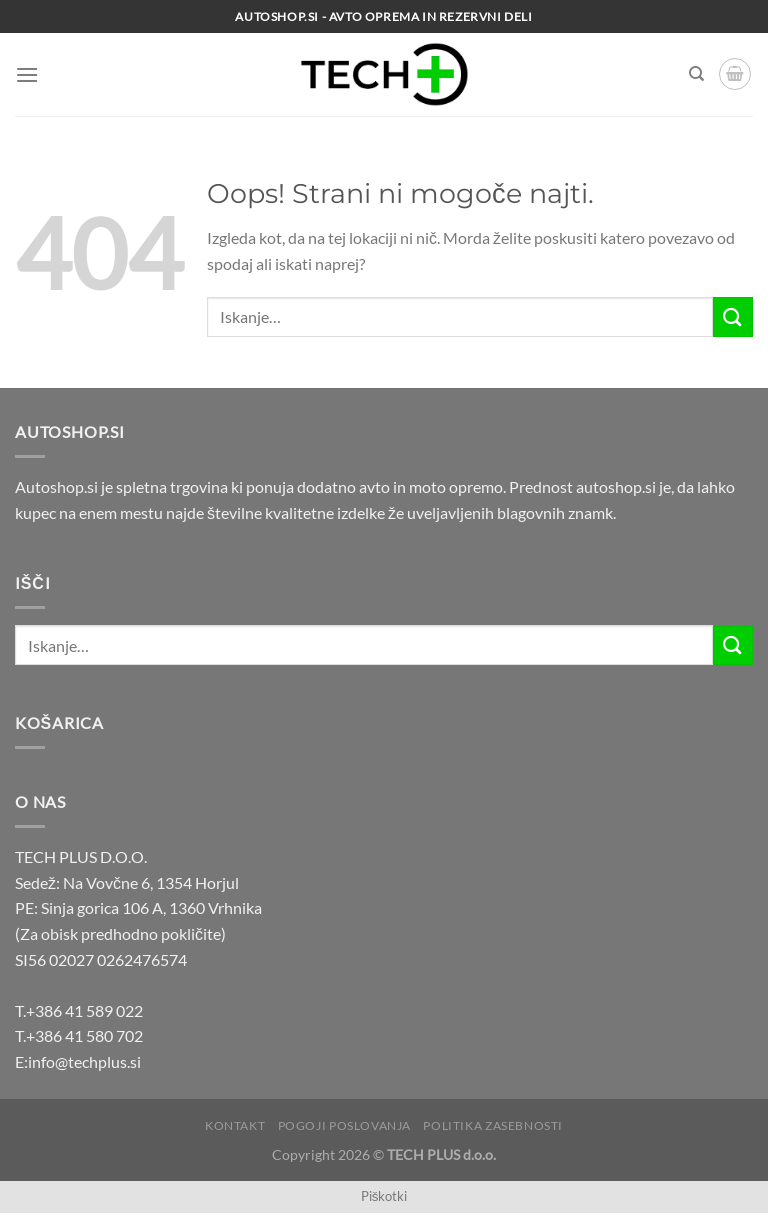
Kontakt (235, 1125)
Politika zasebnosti (493, 1125)
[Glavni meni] (27, 74)
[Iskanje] (696, 74)
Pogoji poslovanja (344, 1125)
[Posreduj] (733, 316)
